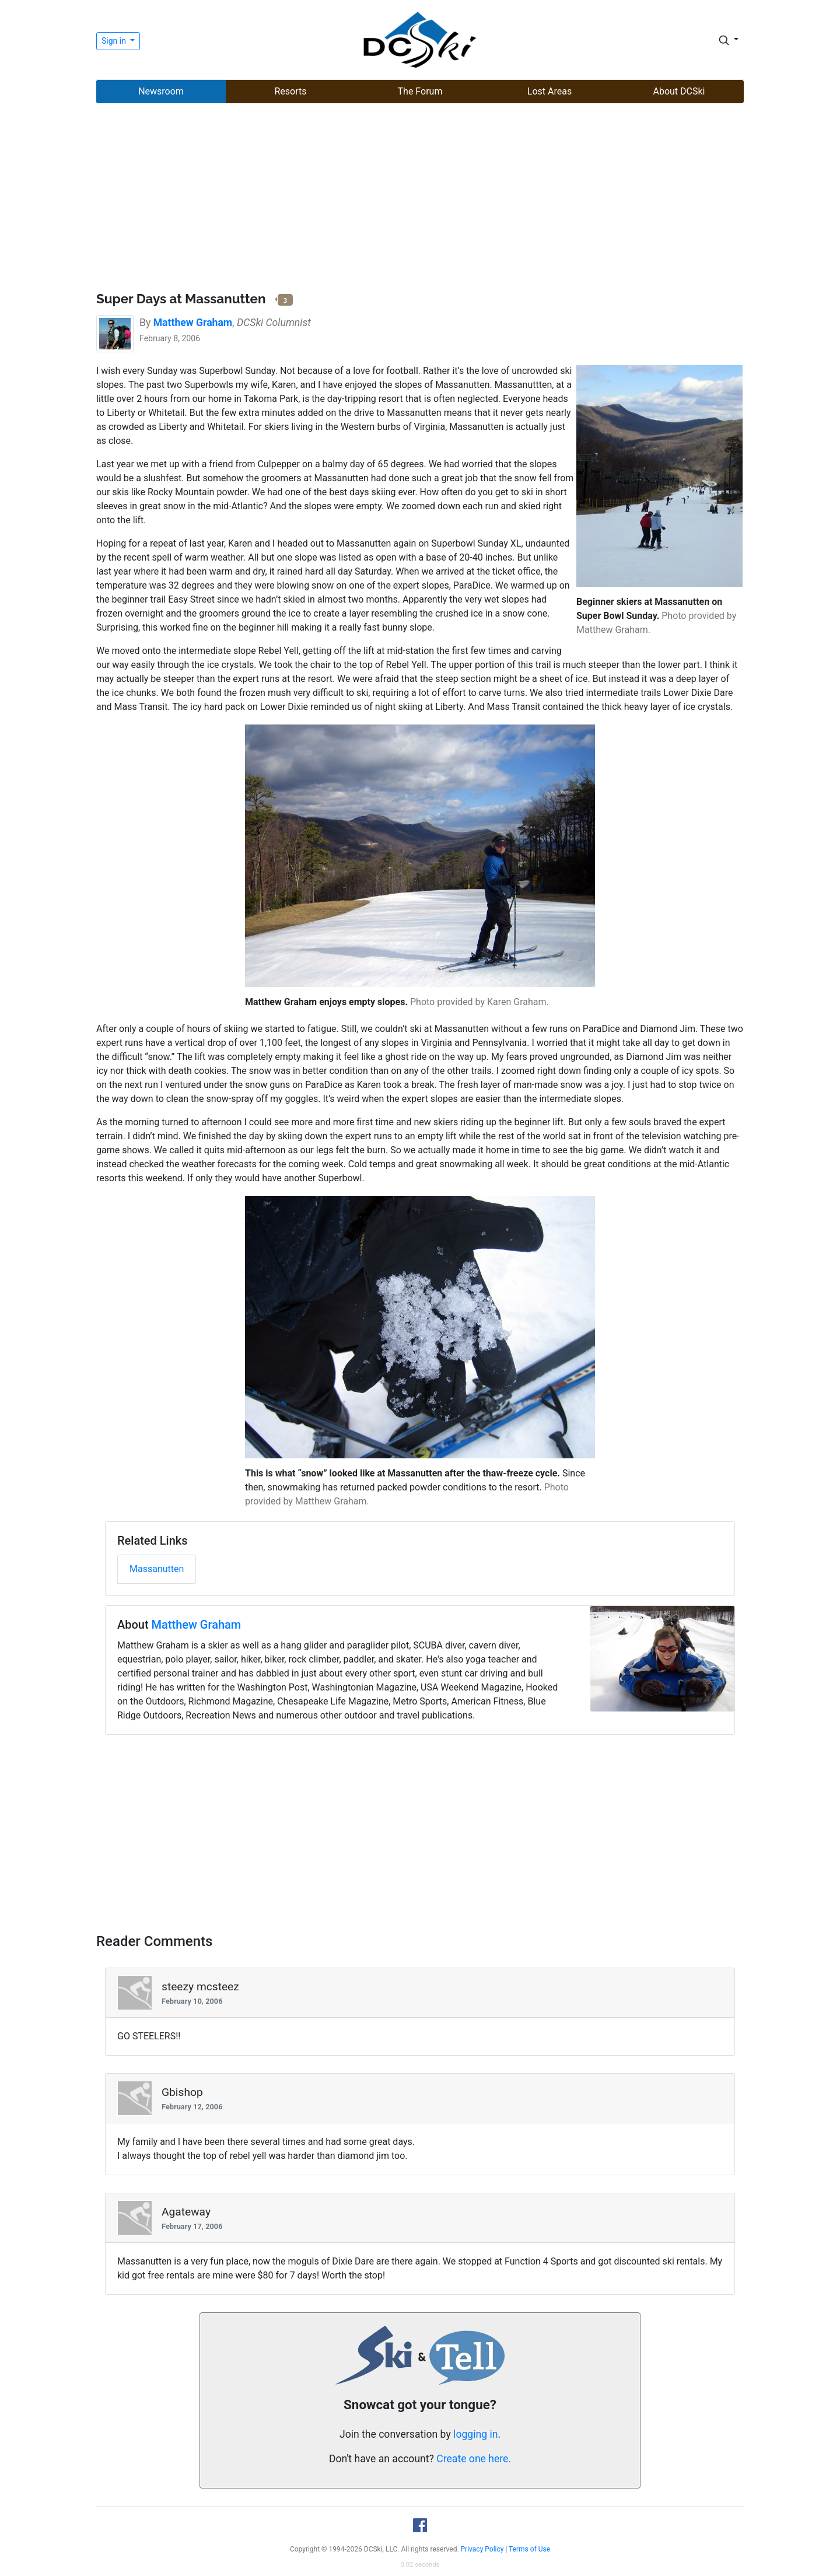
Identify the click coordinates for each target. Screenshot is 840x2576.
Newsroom (161, 91)
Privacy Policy (482, 2549)
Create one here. (473, 2459)
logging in (475, 2434)
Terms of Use (529, 2549)
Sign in (115, 41)
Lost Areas (549, 91)
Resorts (290, 91)
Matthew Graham (197, 1625)
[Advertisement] (420, 199)
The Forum (420, 91)
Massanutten (157, 1568)
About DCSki (679, 91)
